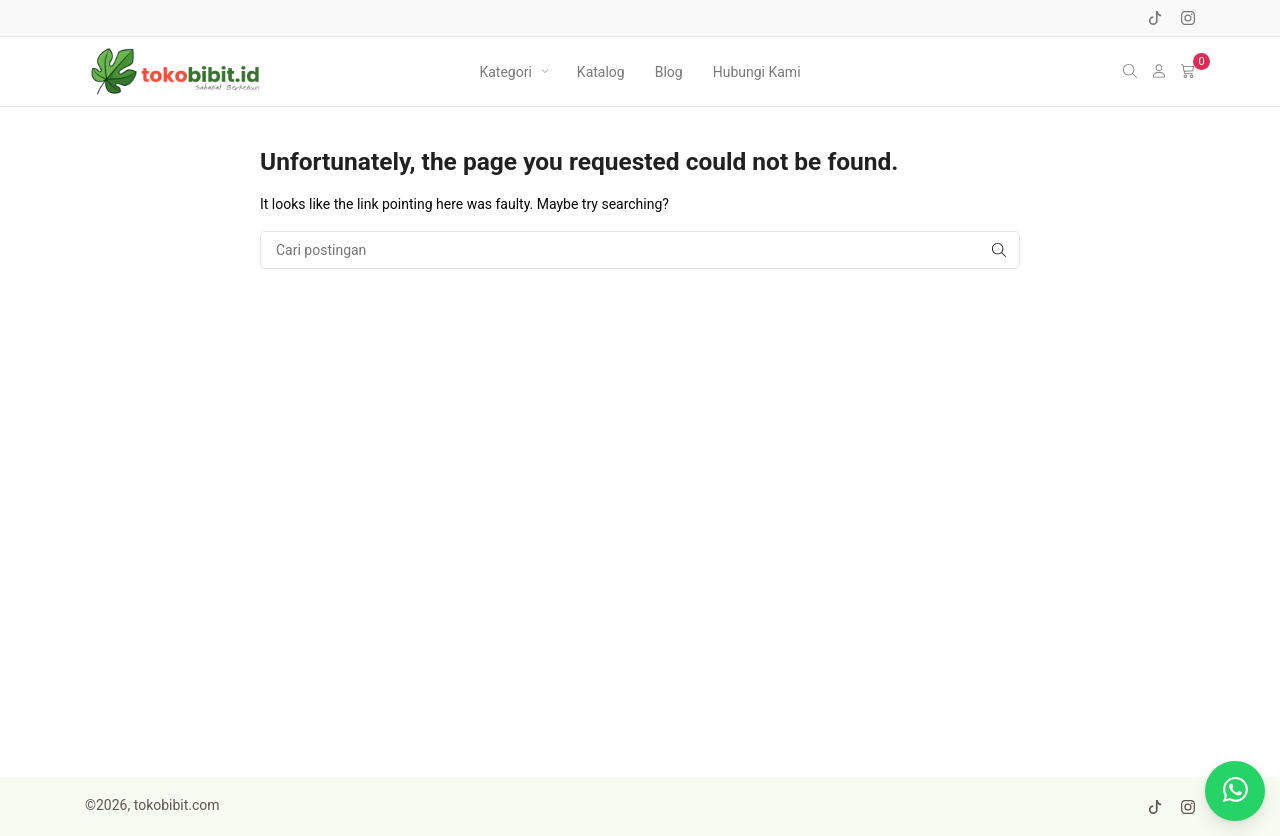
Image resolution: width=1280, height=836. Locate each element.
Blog (669, 72)
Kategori (505, 72)
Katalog (601, 72)
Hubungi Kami (757, 72)
